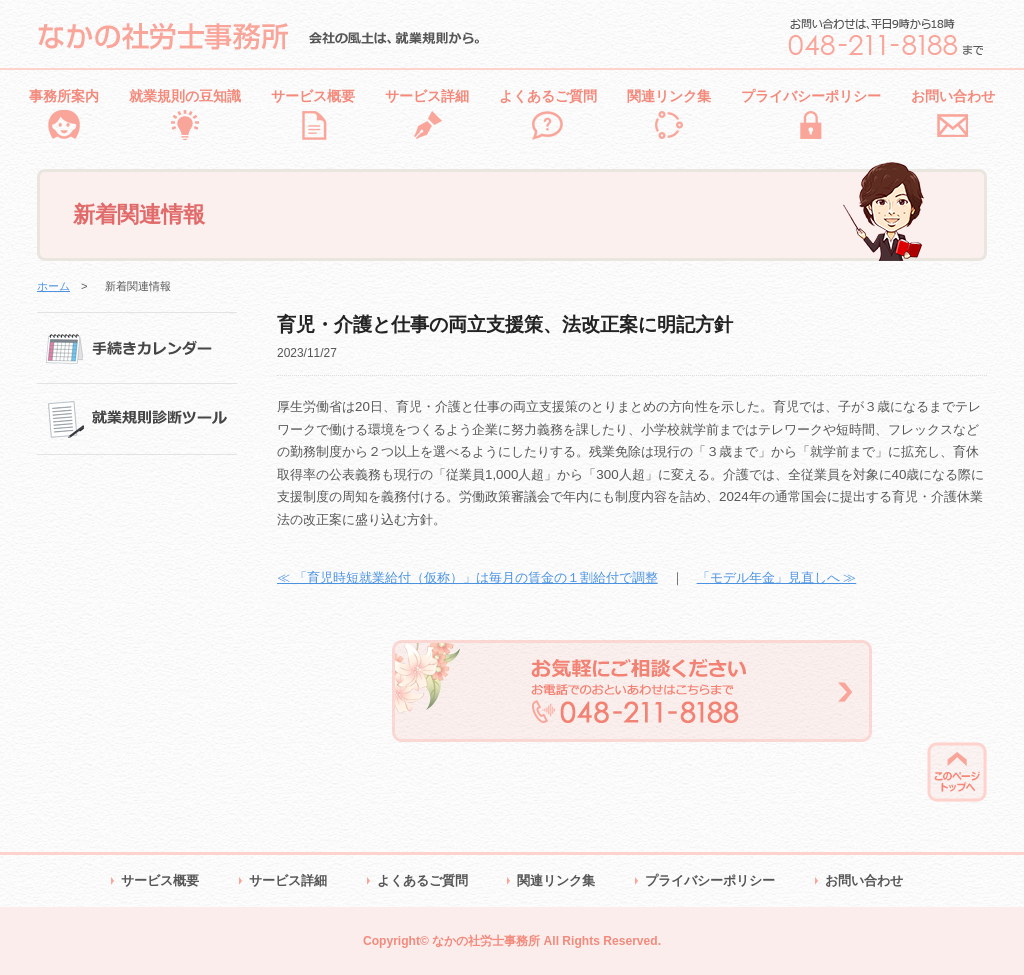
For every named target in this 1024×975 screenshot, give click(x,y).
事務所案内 (64, 96)
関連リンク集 (669, 96)
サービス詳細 (427, 96)
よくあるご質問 (548, 96)
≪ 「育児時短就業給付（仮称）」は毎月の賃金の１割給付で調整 (467, 577)
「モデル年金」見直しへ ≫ (777, 577)
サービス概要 (313, 96)
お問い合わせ (953, 96)
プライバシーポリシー (811, 96)
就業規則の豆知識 (185, 96)
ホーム (53, 286)
